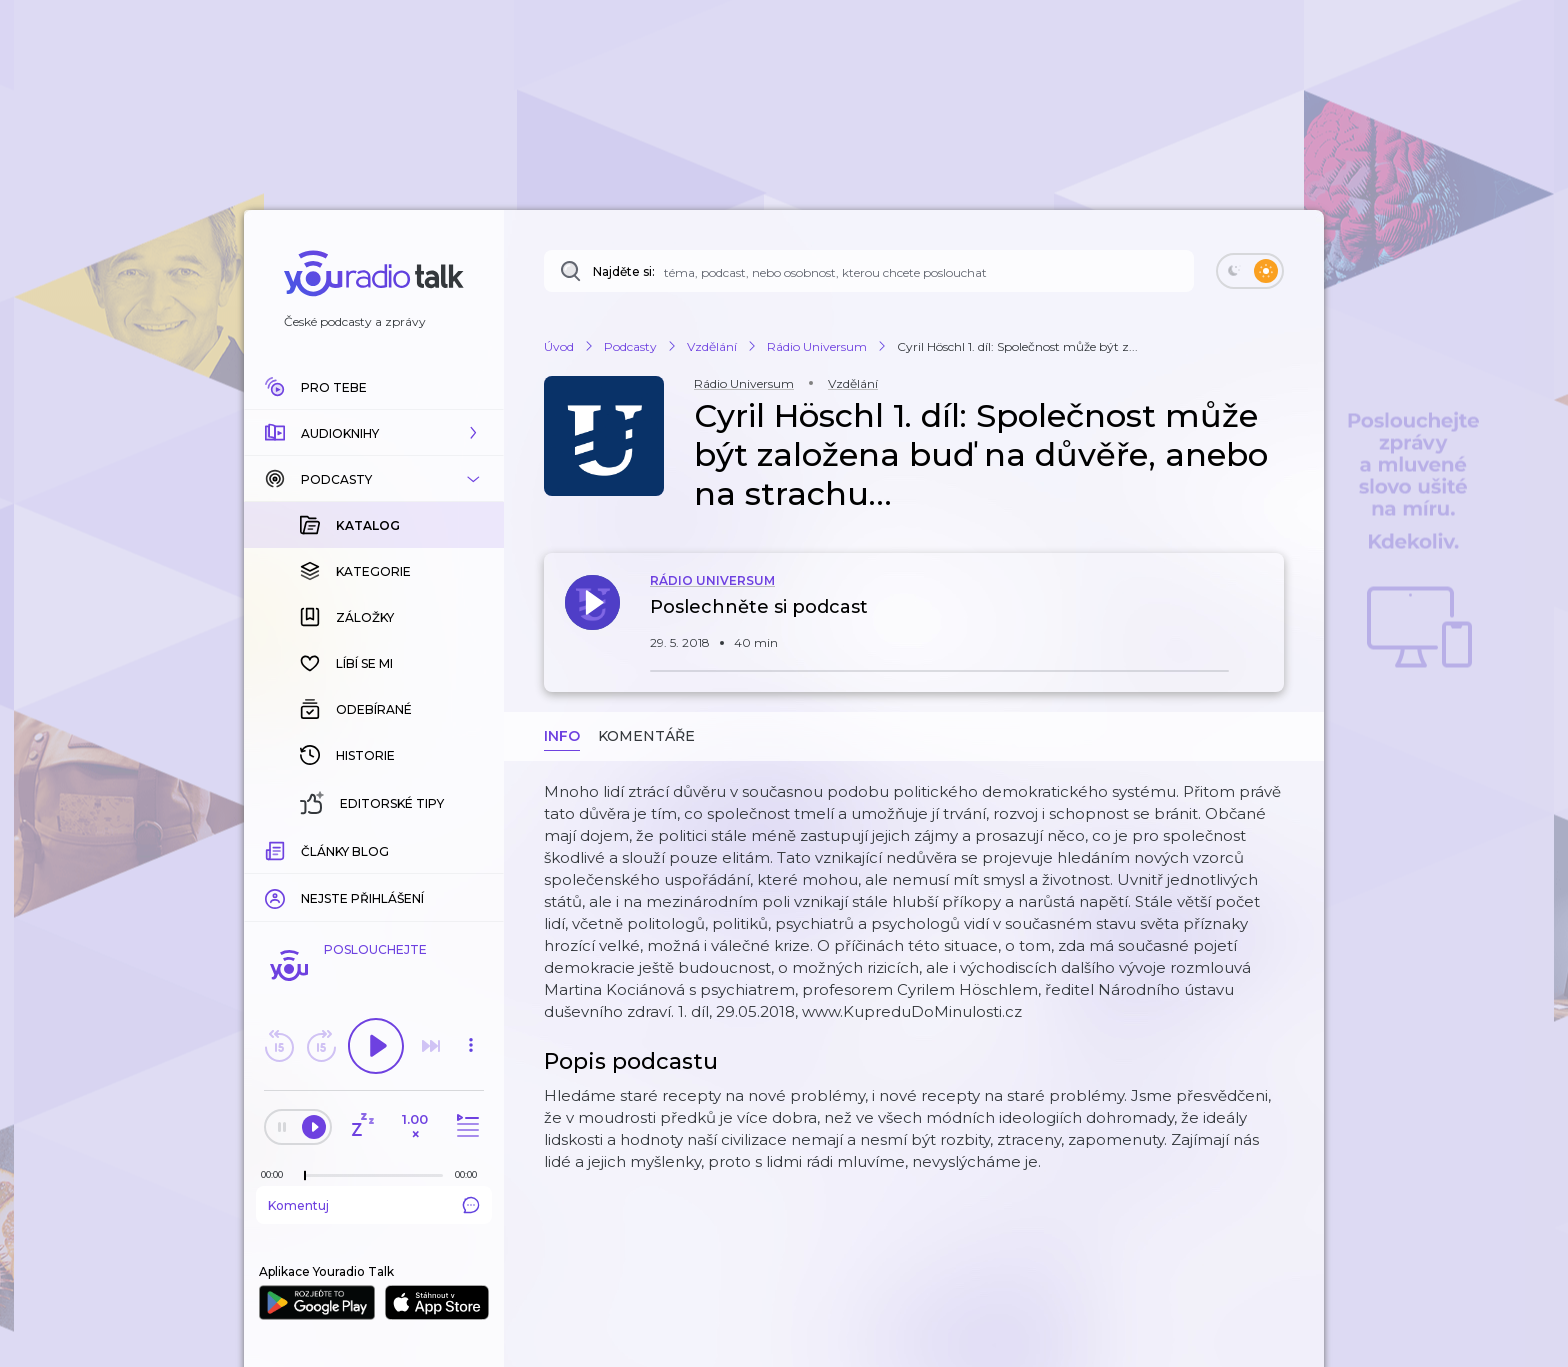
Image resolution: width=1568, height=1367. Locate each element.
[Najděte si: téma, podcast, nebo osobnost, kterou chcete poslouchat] (869, 271)
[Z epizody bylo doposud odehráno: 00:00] (277, 1174)
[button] (374, 433)
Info (562, 736)
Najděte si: (624, 271)
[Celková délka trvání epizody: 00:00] (471, 1174)
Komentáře (646, 736)
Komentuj (374, 1205)
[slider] (305, 1176)
